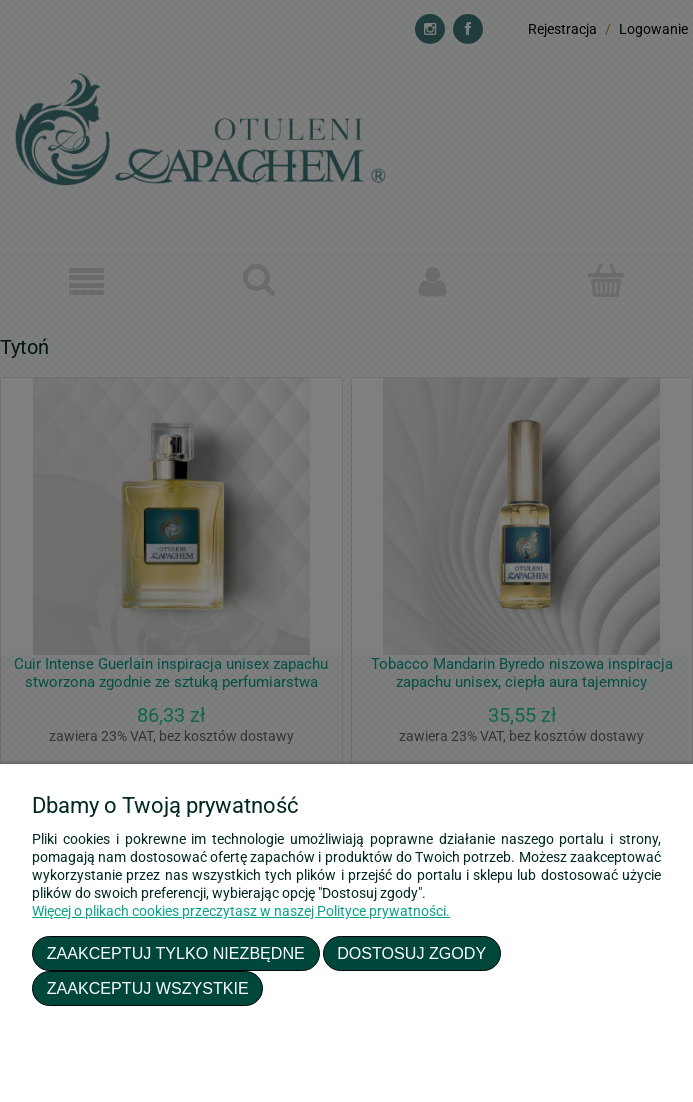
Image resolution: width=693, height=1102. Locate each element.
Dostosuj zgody (411, 953)
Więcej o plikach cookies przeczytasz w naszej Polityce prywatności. (241, 911)
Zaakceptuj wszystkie (148, 988)
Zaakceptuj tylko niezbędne (176, 953)
